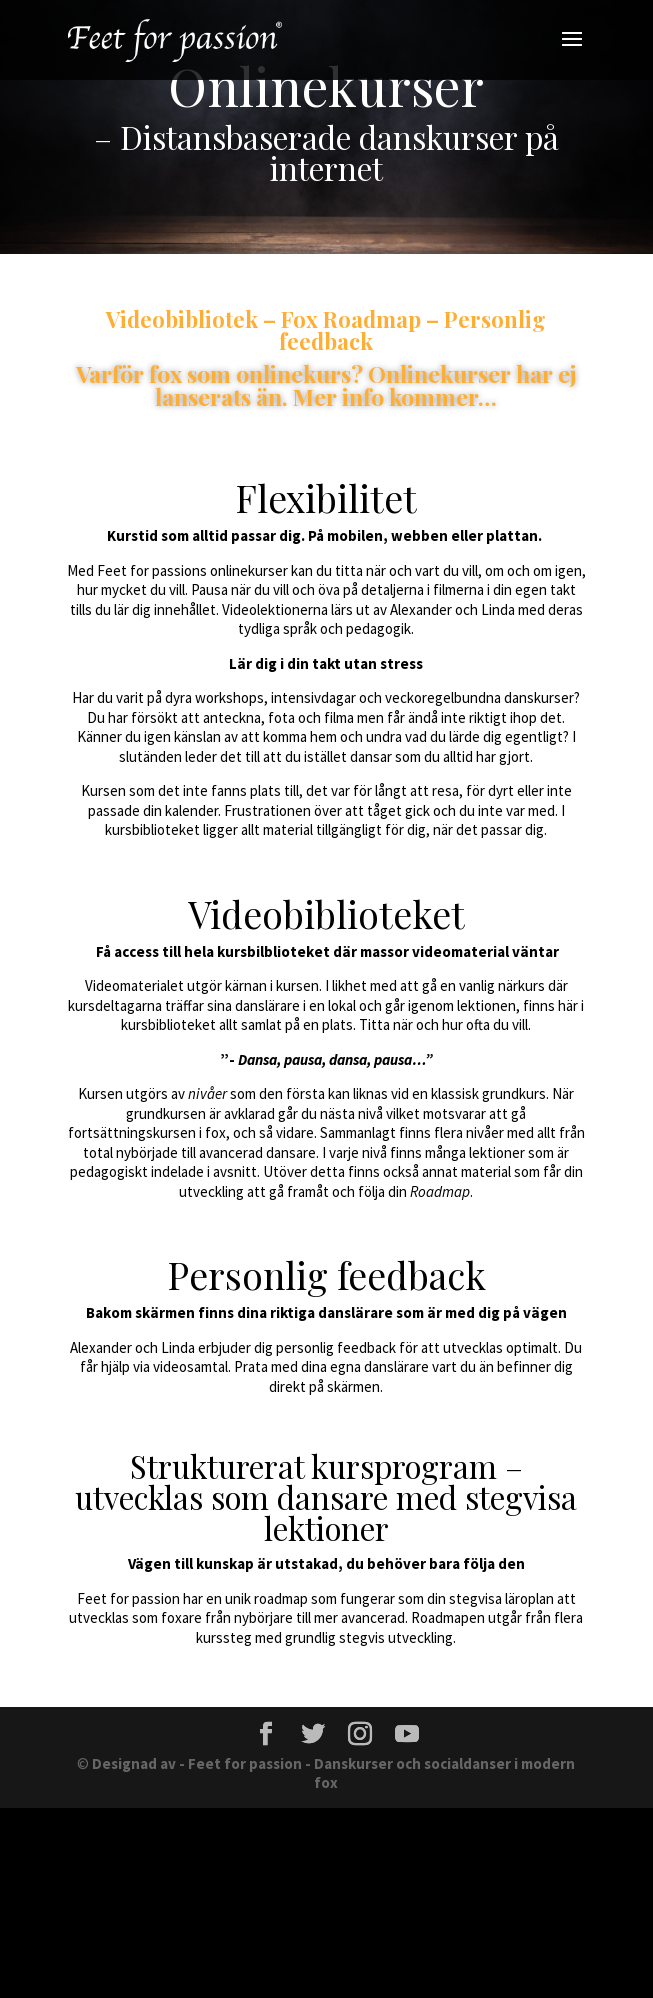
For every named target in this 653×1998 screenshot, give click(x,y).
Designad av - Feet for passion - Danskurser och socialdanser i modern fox (333, 1773)
